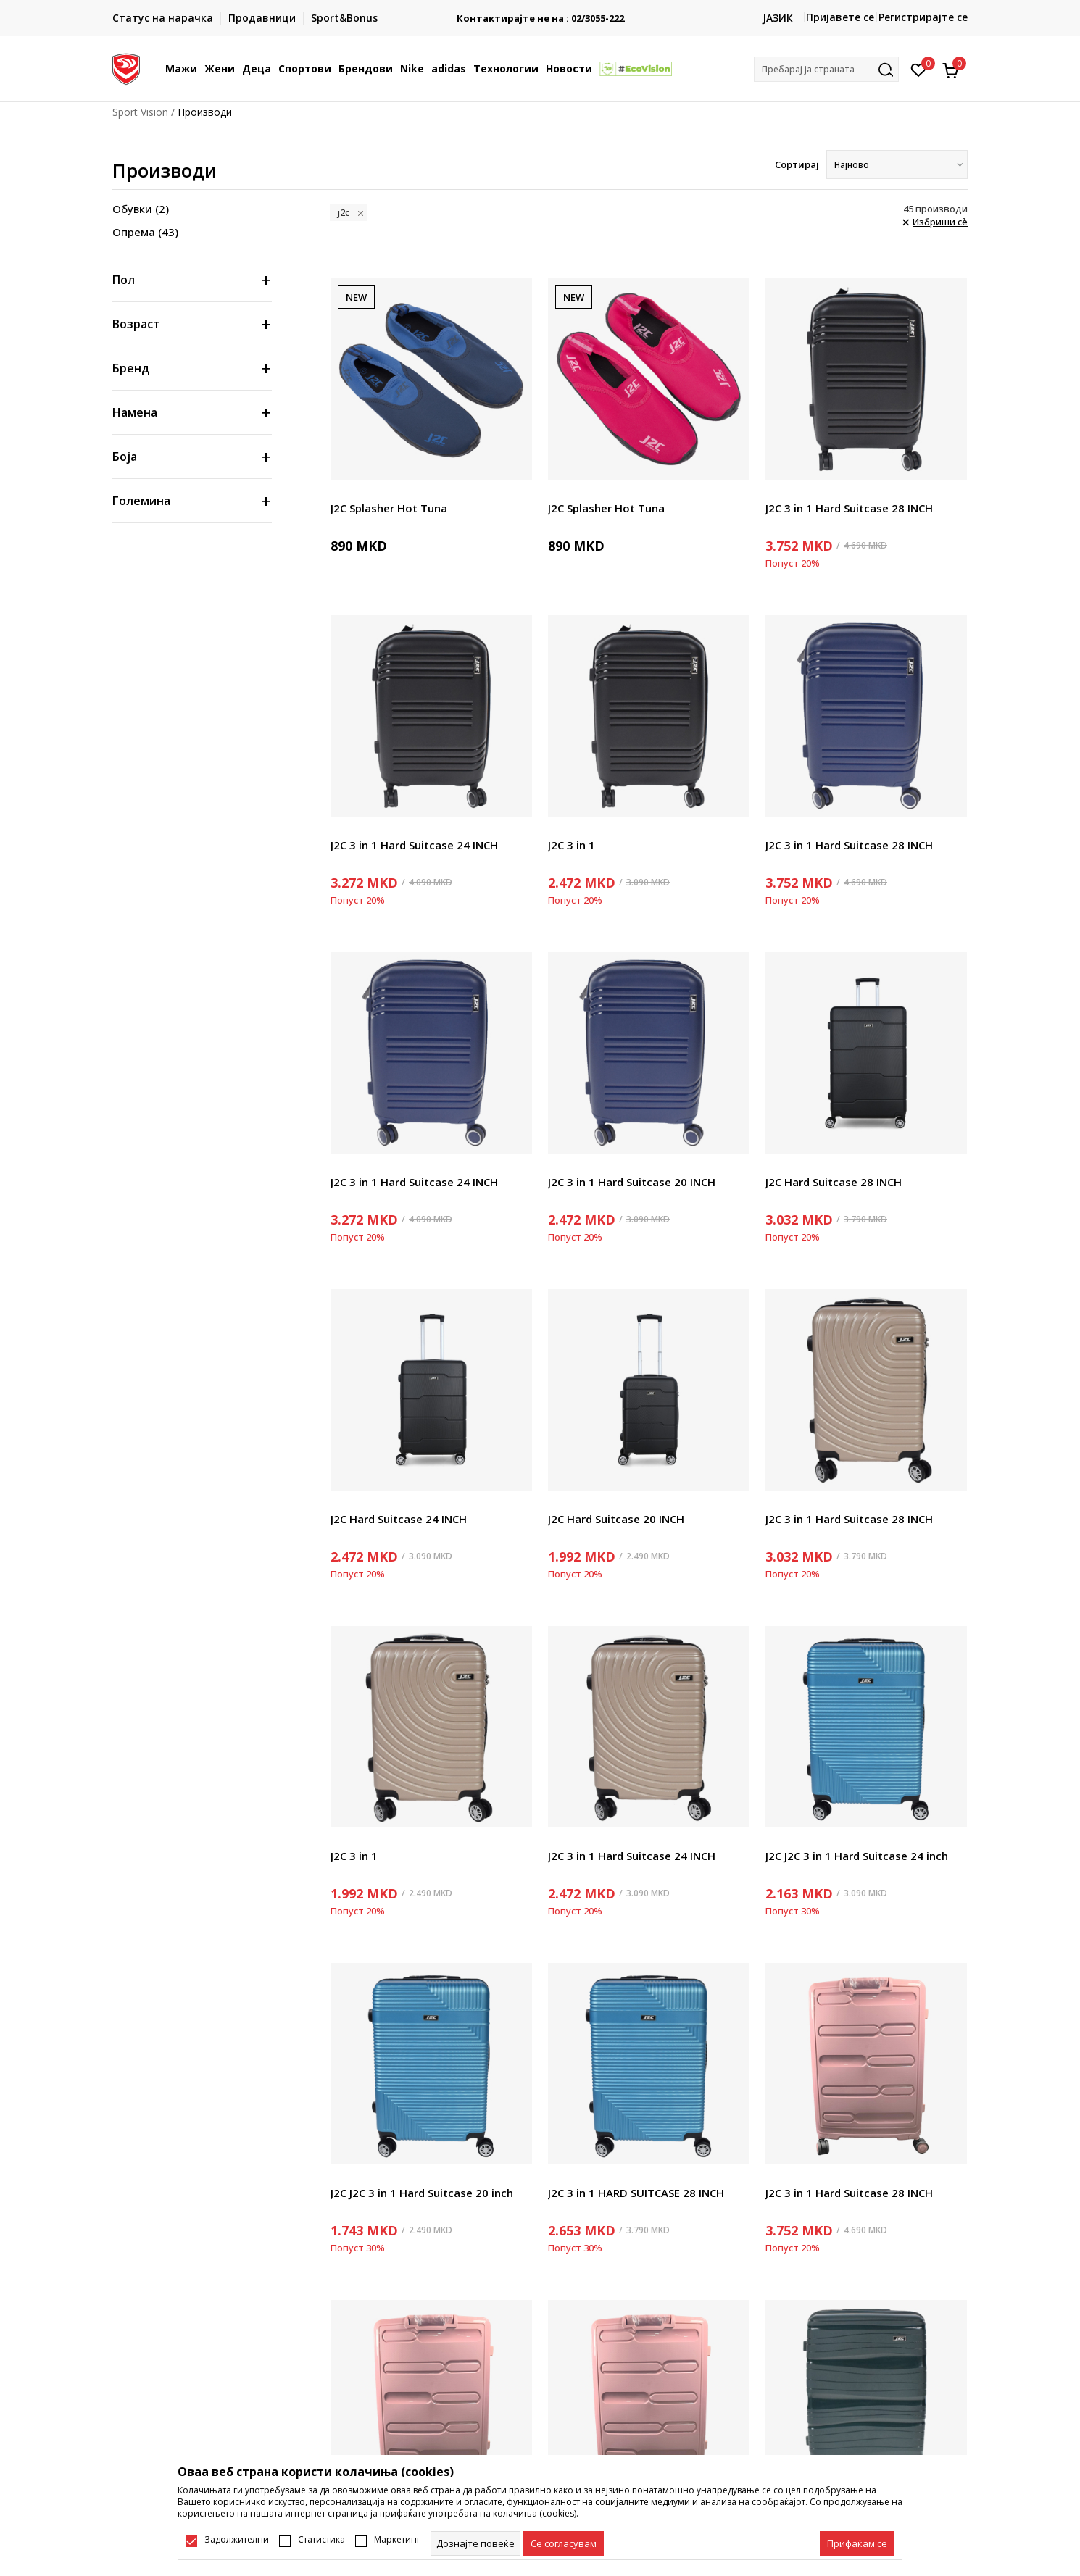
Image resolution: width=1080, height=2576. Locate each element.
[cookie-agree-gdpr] (563, 2543)
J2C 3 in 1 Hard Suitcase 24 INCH (414, 845)
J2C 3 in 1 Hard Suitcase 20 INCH (631, 1182)
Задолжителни (236, 2539)
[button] (826, 69)
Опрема (145, 232)
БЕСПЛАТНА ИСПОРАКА (540, 12)
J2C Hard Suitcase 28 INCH (833, 1182)
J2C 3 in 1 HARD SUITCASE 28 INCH (636, 2192)
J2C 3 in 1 (571, 845)
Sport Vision (140, 112)
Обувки (140, 208)
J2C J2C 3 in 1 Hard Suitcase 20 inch (422, 2192)
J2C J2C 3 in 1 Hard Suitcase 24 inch (856, 1855)
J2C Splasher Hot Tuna (389, 508)
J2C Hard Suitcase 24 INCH (399, 1519)
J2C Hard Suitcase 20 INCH (616, 1519)
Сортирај (797, 164)
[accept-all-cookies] (857, 2543)
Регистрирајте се (923, 17)
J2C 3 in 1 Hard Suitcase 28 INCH (849, 508)
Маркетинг (397, 2539)
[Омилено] (919, 69)
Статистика (321, 2539)
